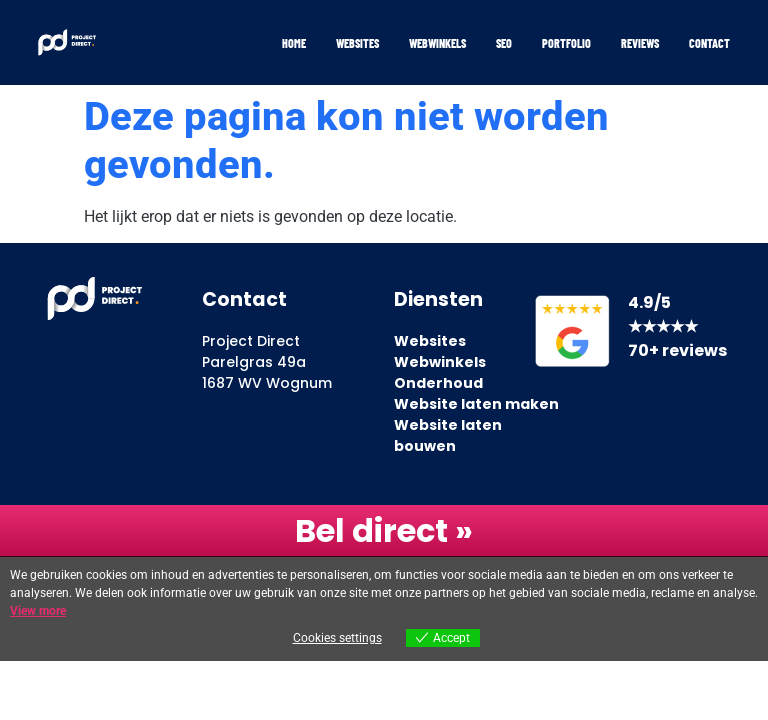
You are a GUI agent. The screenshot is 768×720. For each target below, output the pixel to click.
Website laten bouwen (448, 435)
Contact (709, 43)
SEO (504, 43)
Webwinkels (437, 43)
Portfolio (566, 43)
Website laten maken (476, 404)
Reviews (640, 43)
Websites (357, 43)
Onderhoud (438, 383)
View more (38, 611)
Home (294, 43)
